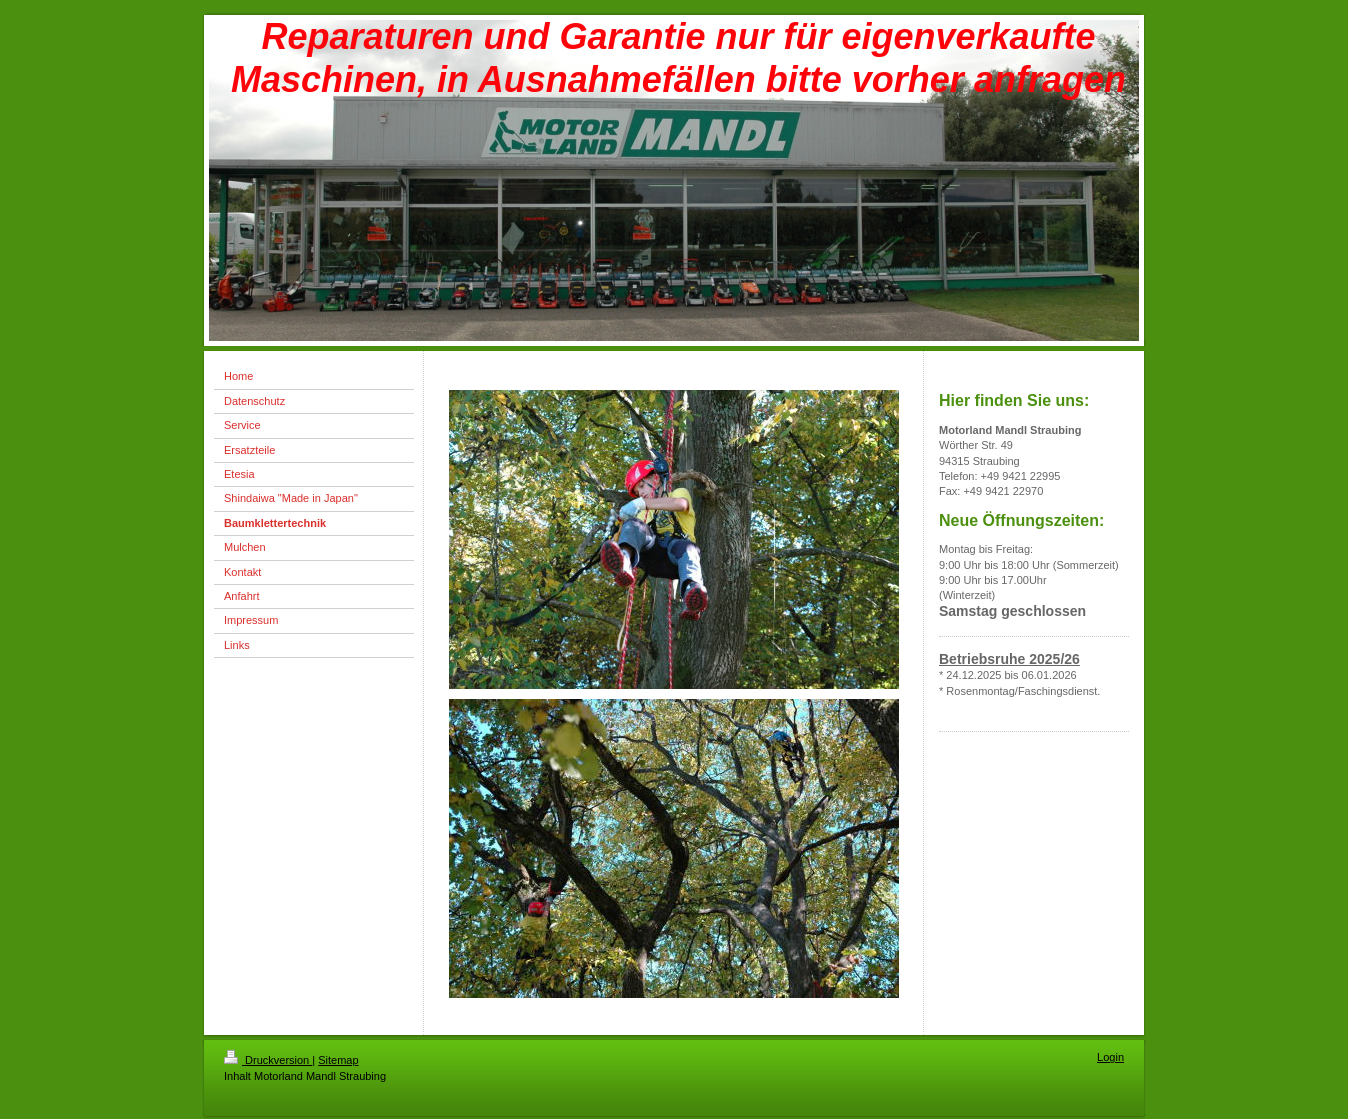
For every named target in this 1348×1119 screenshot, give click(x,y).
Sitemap (338, 1060)
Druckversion (268, 1060)
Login (1110, 1057)
